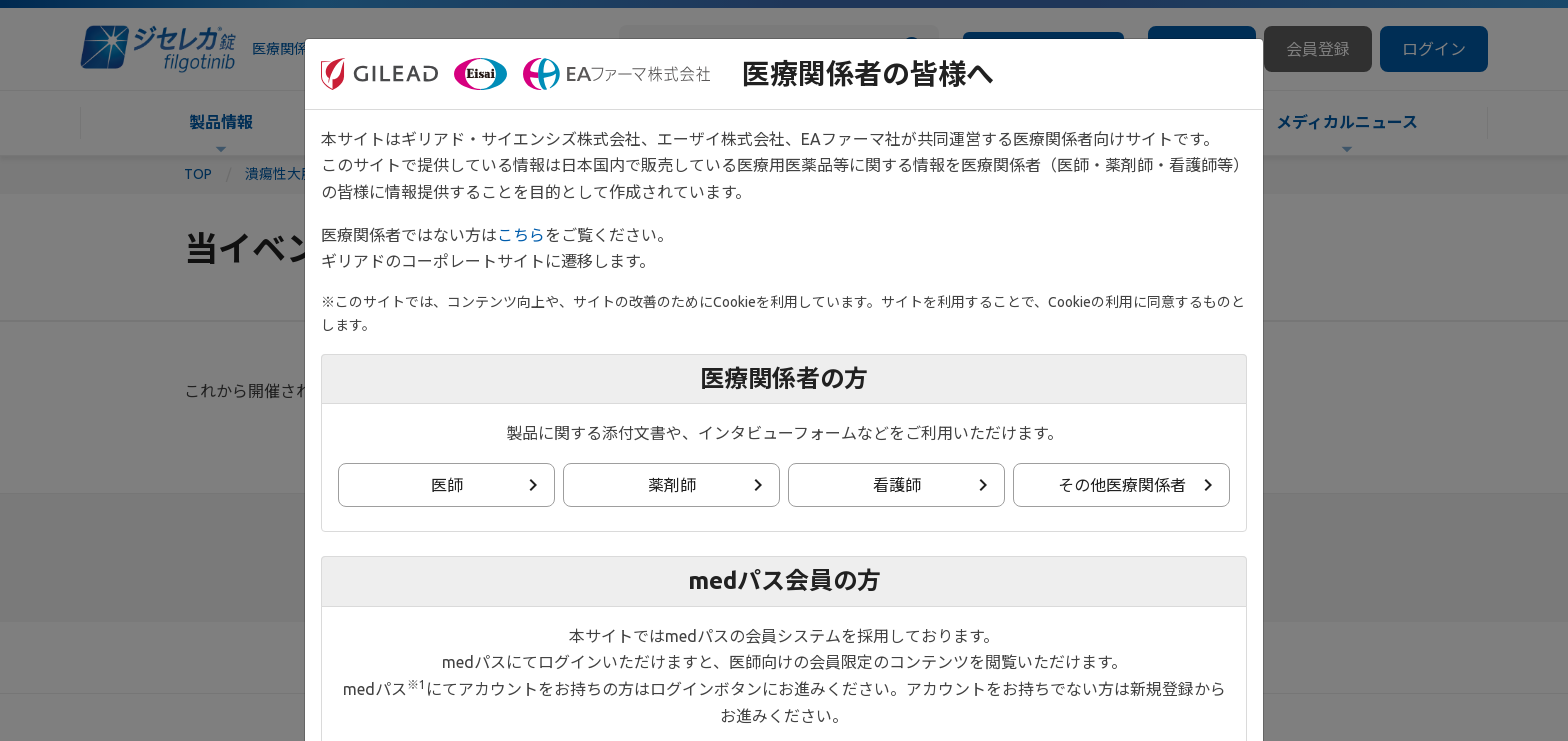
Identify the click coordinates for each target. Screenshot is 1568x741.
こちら (521, 235)
